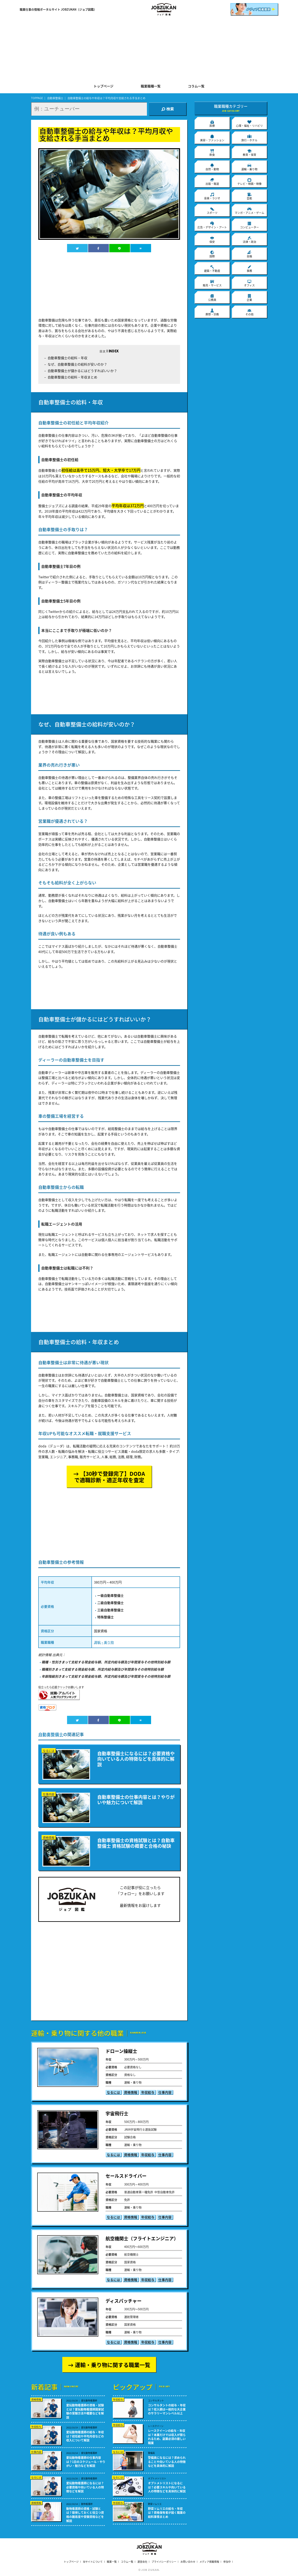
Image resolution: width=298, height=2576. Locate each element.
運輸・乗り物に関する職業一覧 (112, 2365)
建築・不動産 (212, 269)
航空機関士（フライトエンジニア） (142, 2238)
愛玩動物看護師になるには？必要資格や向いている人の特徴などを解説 (85, 2487)
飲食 (212, 152)
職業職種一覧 (151, 86)
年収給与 (147, 2092)
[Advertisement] (149, 50)
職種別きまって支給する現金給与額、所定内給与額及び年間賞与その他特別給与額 (103, 1669)
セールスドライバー (126, 2175)
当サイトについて (93, 2562)
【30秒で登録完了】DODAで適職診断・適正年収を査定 (109, 1477)
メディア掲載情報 (209, 2562)
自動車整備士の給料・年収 (67, 357)
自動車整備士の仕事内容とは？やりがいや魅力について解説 (136, 1799)
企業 (249, 298)
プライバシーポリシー (163, 2562)
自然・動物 (212, 167)
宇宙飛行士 (117, 2113)
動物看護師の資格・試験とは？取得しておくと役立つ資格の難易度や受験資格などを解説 (85, 2515)
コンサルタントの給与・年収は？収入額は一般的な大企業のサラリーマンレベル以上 (167, 2409)
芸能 (249, 196)
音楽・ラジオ (212, 196)
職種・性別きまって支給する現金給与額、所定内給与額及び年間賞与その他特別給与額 (106, 1661)
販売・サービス (212, 283)
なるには (113, 2092)
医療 (212, 123)
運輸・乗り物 (104, 1642)
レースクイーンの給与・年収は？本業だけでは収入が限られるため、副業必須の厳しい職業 (167, 2437)
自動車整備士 (55, 98)
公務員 (212, 298)
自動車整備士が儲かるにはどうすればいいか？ (82, 370)
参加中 (227, 2562)
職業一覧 (112, 2562)
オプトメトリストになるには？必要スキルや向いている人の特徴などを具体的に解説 (167, 2487)
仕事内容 (165, 2092)
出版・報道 (212, 182)
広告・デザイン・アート (212, 225)
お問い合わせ (187, 2562)
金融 (249, 254)
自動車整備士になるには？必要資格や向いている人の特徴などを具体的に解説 (136, 1759)
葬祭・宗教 (212, 312)
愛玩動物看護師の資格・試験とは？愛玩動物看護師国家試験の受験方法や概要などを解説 (85, 2411)
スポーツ (212, 211)
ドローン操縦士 (121, 2050)
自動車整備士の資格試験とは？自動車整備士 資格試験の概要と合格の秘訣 (136, 1843)
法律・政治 (249, 240)
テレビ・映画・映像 (249, 182)
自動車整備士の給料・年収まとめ (72, 377)
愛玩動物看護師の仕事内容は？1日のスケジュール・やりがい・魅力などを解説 (85, 2462)
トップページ (103, 86)
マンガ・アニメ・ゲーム (249, 211)
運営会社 (142, 2562)
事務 (249, 269)
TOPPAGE (37, 98)
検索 (167, 109)
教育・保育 (249, 152)
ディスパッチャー (124, 2300)
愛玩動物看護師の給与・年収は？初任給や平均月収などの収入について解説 (85, 2436)
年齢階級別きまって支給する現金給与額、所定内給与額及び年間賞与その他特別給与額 (106, 1676)
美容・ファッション (212, 138)
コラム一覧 (196, 86)
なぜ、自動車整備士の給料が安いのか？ (77, 364)
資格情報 (130, 2092)
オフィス (249, 283)
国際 (212, 254)
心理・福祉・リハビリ (249, 123)
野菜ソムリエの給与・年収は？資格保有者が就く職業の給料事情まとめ (167, 2513)
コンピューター (249, 225)
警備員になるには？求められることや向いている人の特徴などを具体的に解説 (167, 2462)
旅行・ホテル (249, 138)
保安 (212, 240)
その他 (249, 312)
